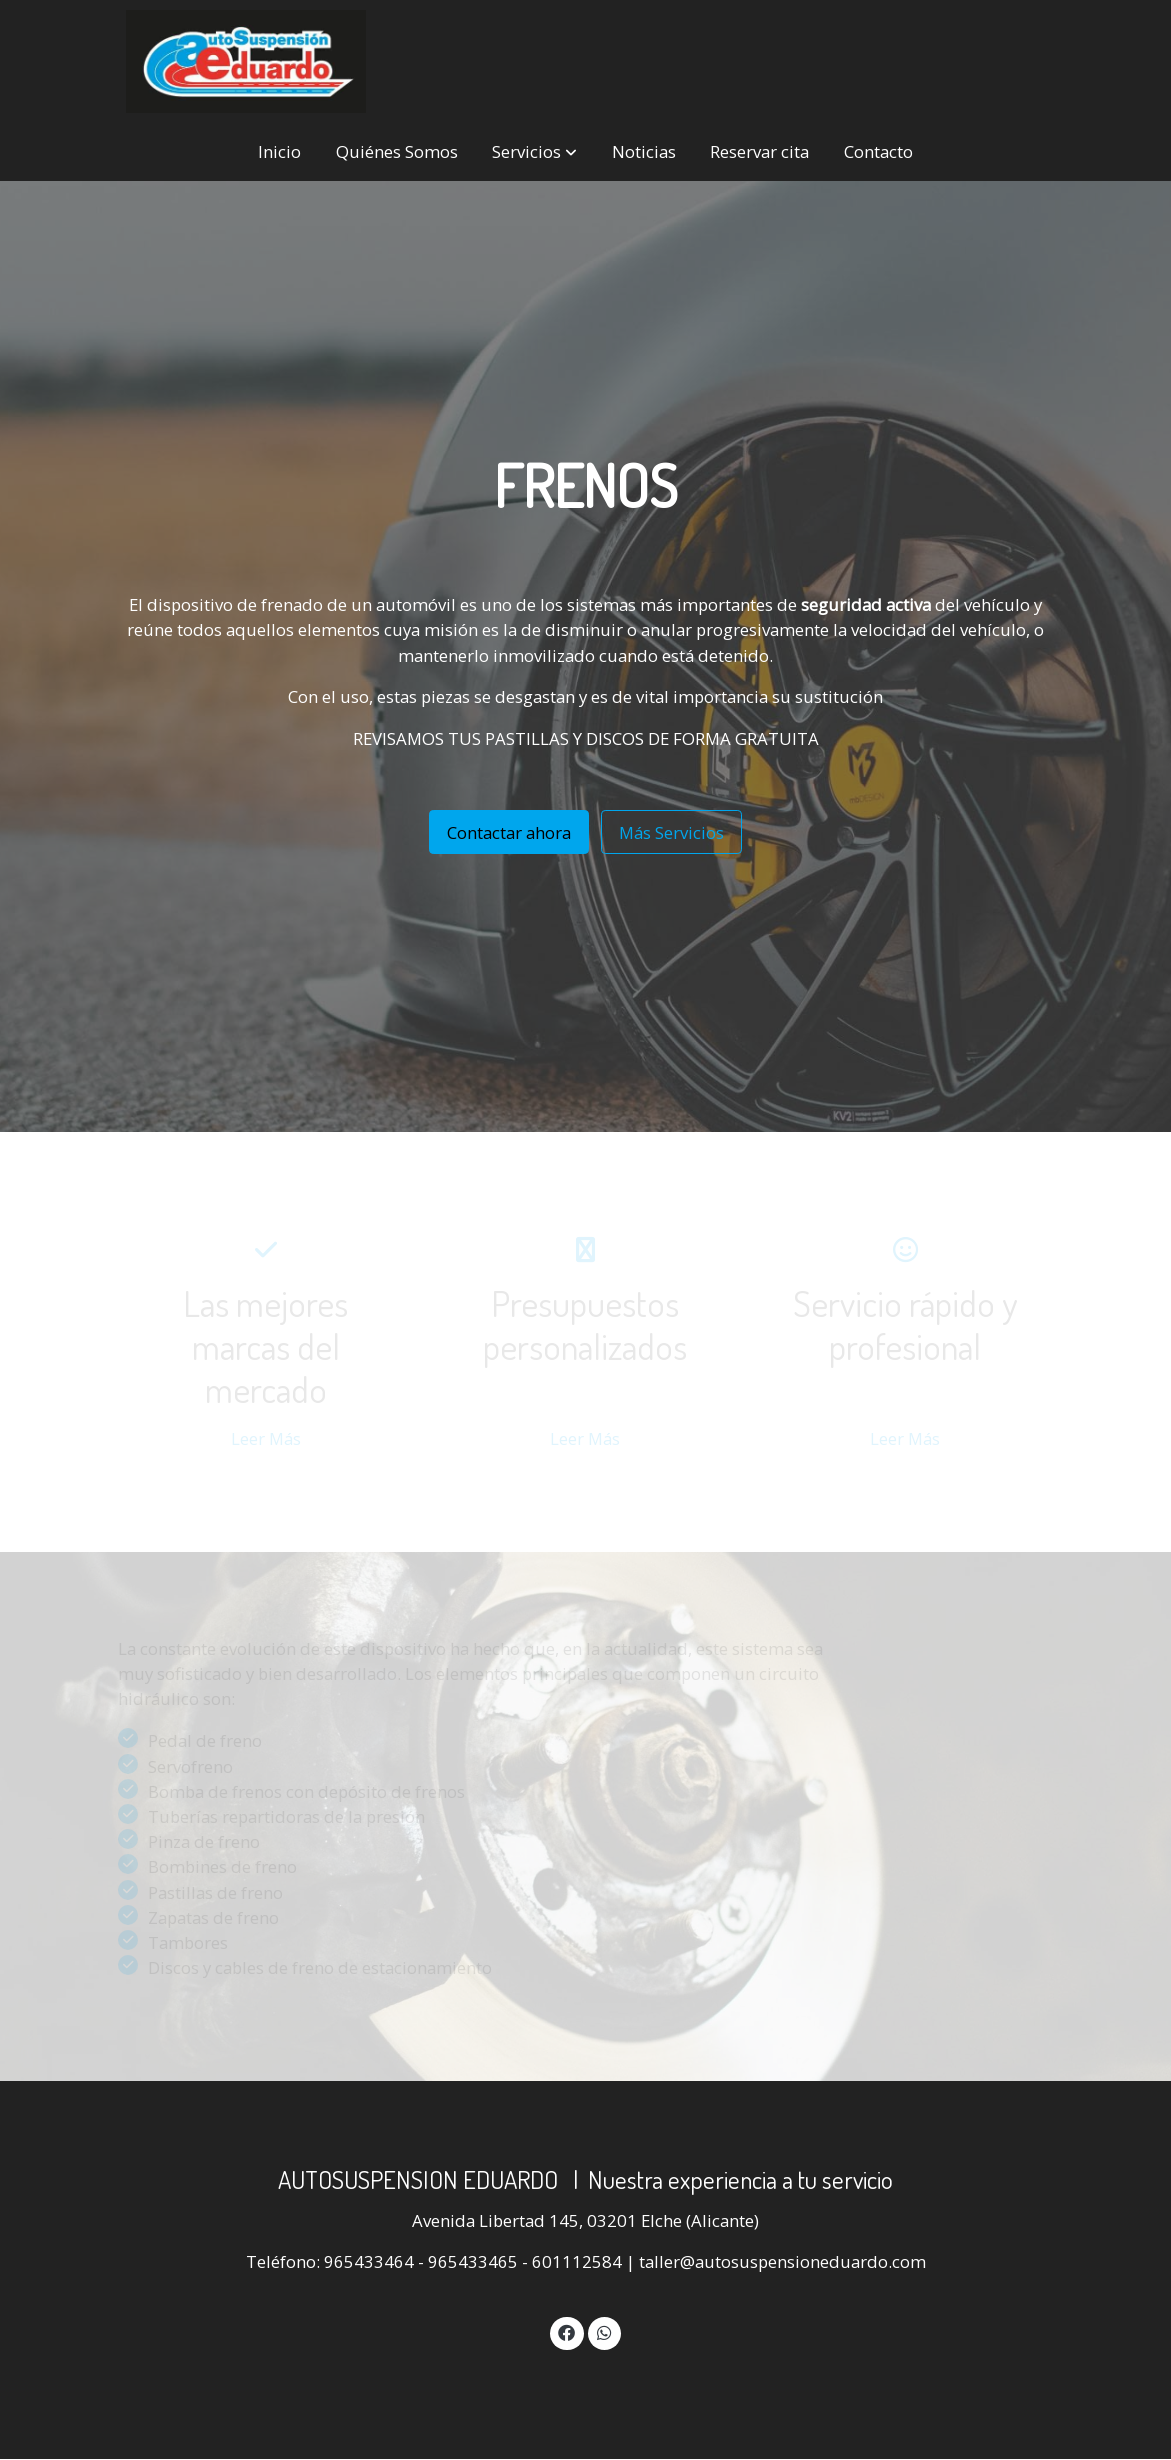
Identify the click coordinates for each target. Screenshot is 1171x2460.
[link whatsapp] (604, 2331)
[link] (246, 61)
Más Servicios (671, 832)
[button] (534, 152)
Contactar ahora (509, 832)
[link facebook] (567, 2331)
